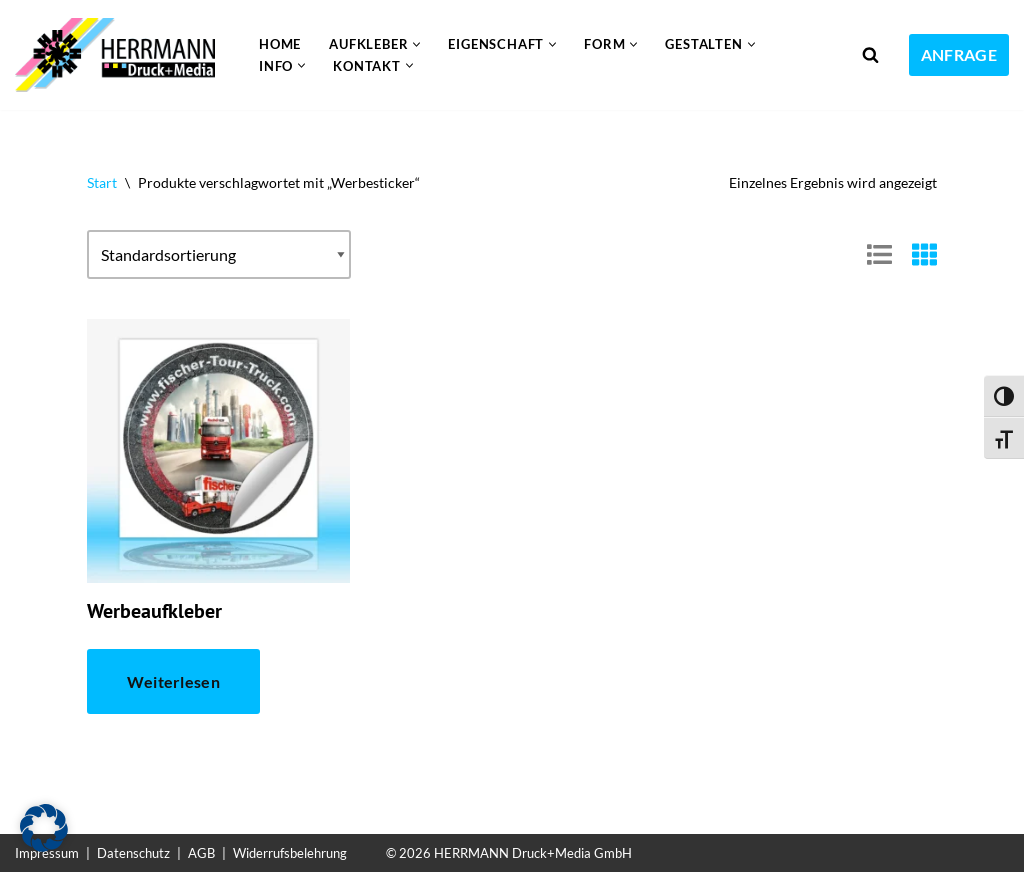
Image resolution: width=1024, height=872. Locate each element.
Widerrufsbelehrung (290, 853)
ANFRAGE (959, 54)
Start (102, 182)
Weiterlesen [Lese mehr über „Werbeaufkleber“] (173, 681)
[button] (416, 44)
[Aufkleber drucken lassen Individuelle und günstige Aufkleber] (120, 55)
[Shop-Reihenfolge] (219, 255)
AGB (201, 853)
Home (280, 44)
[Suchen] (870, 54)
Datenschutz (133, 853)
